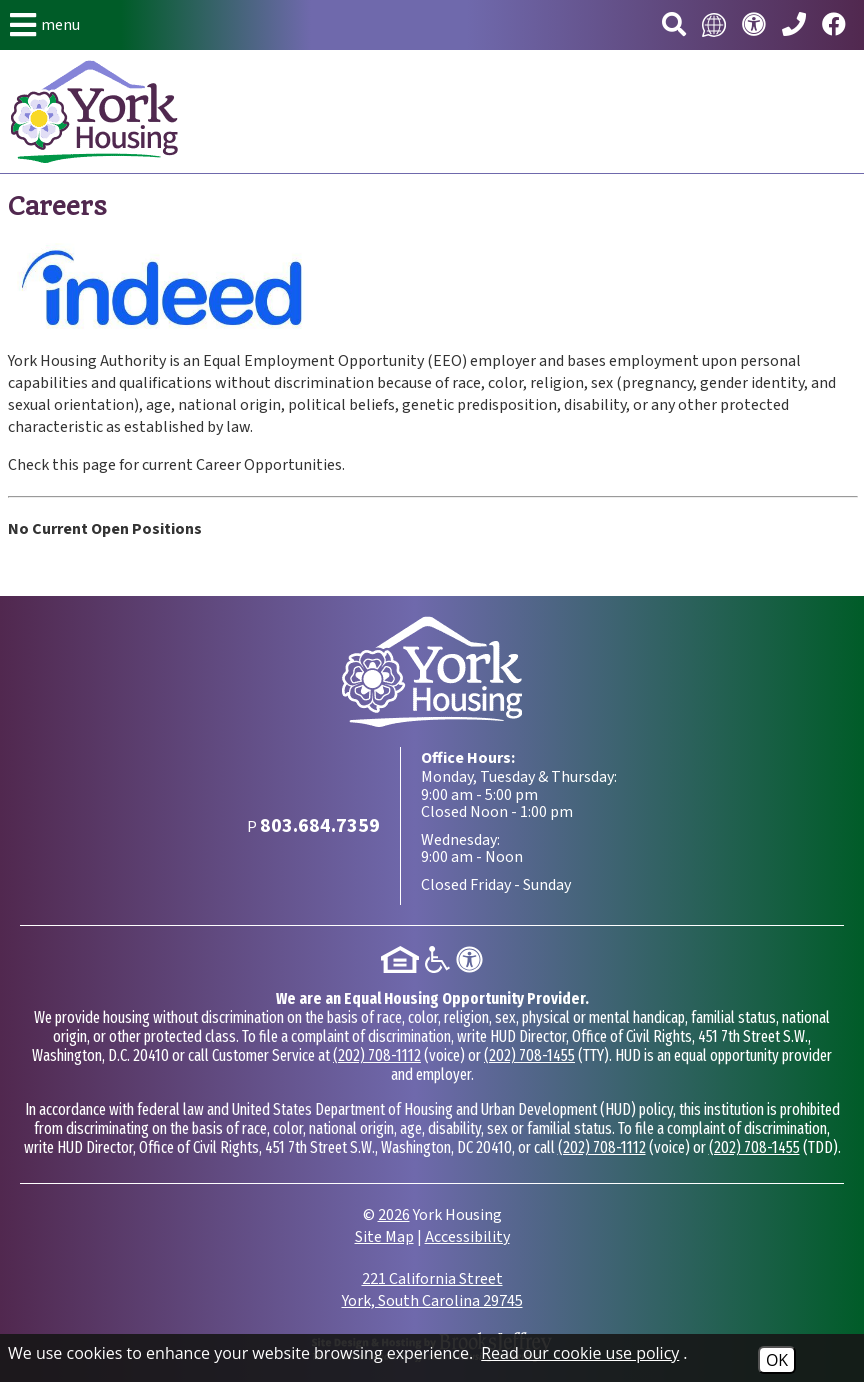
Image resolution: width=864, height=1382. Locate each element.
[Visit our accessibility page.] (754, 25)
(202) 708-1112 (377, 1055)
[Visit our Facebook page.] (834, 25)
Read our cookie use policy (580, 1353)
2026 (394, 1215)
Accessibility (467, 1237)
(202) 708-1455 (529, 1055)
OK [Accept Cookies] (777, 1360)
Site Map (384, 1237)
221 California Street (432, 1290)
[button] (45, 25)
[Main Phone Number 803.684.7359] (794, 25)
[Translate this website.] (714, 25)
